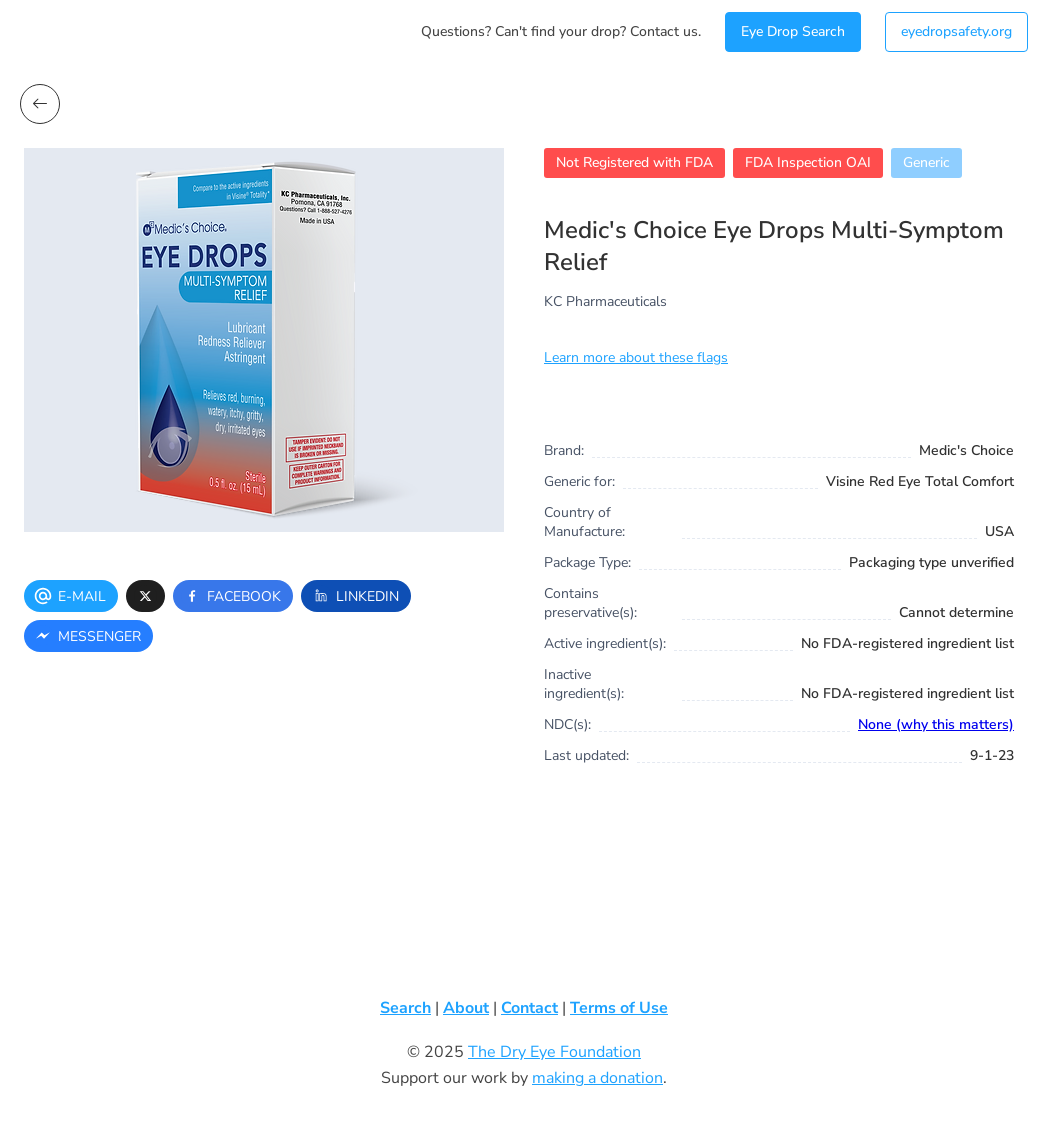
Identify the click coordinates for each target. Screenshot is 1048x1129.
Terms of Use (619, 1008)
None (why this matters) (936, 724)
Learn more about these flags (636, 357)
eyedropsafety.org (956, 31)
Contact (529, 1008)
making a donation (597, 1078)
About (466, 1008)
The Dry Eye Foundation (554, 1052)
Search (405, 1008)
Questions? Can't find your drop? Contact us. (561, 31)
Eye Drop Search (793, 31)
